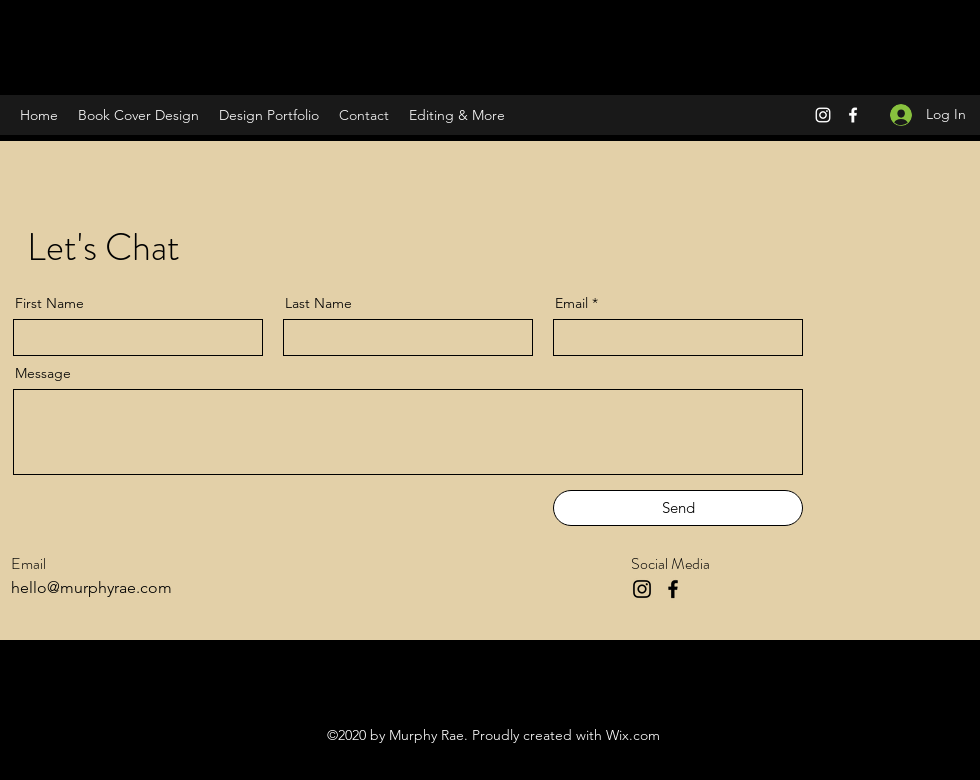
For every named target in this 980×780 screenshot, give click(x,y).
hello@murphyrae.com (91, 587)
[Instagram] (823, 115)
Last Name (318, 303)
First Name (49, 303)
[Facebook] (853, 115)
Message (43, 373)
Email (571, 303)
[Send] (678, 508)
